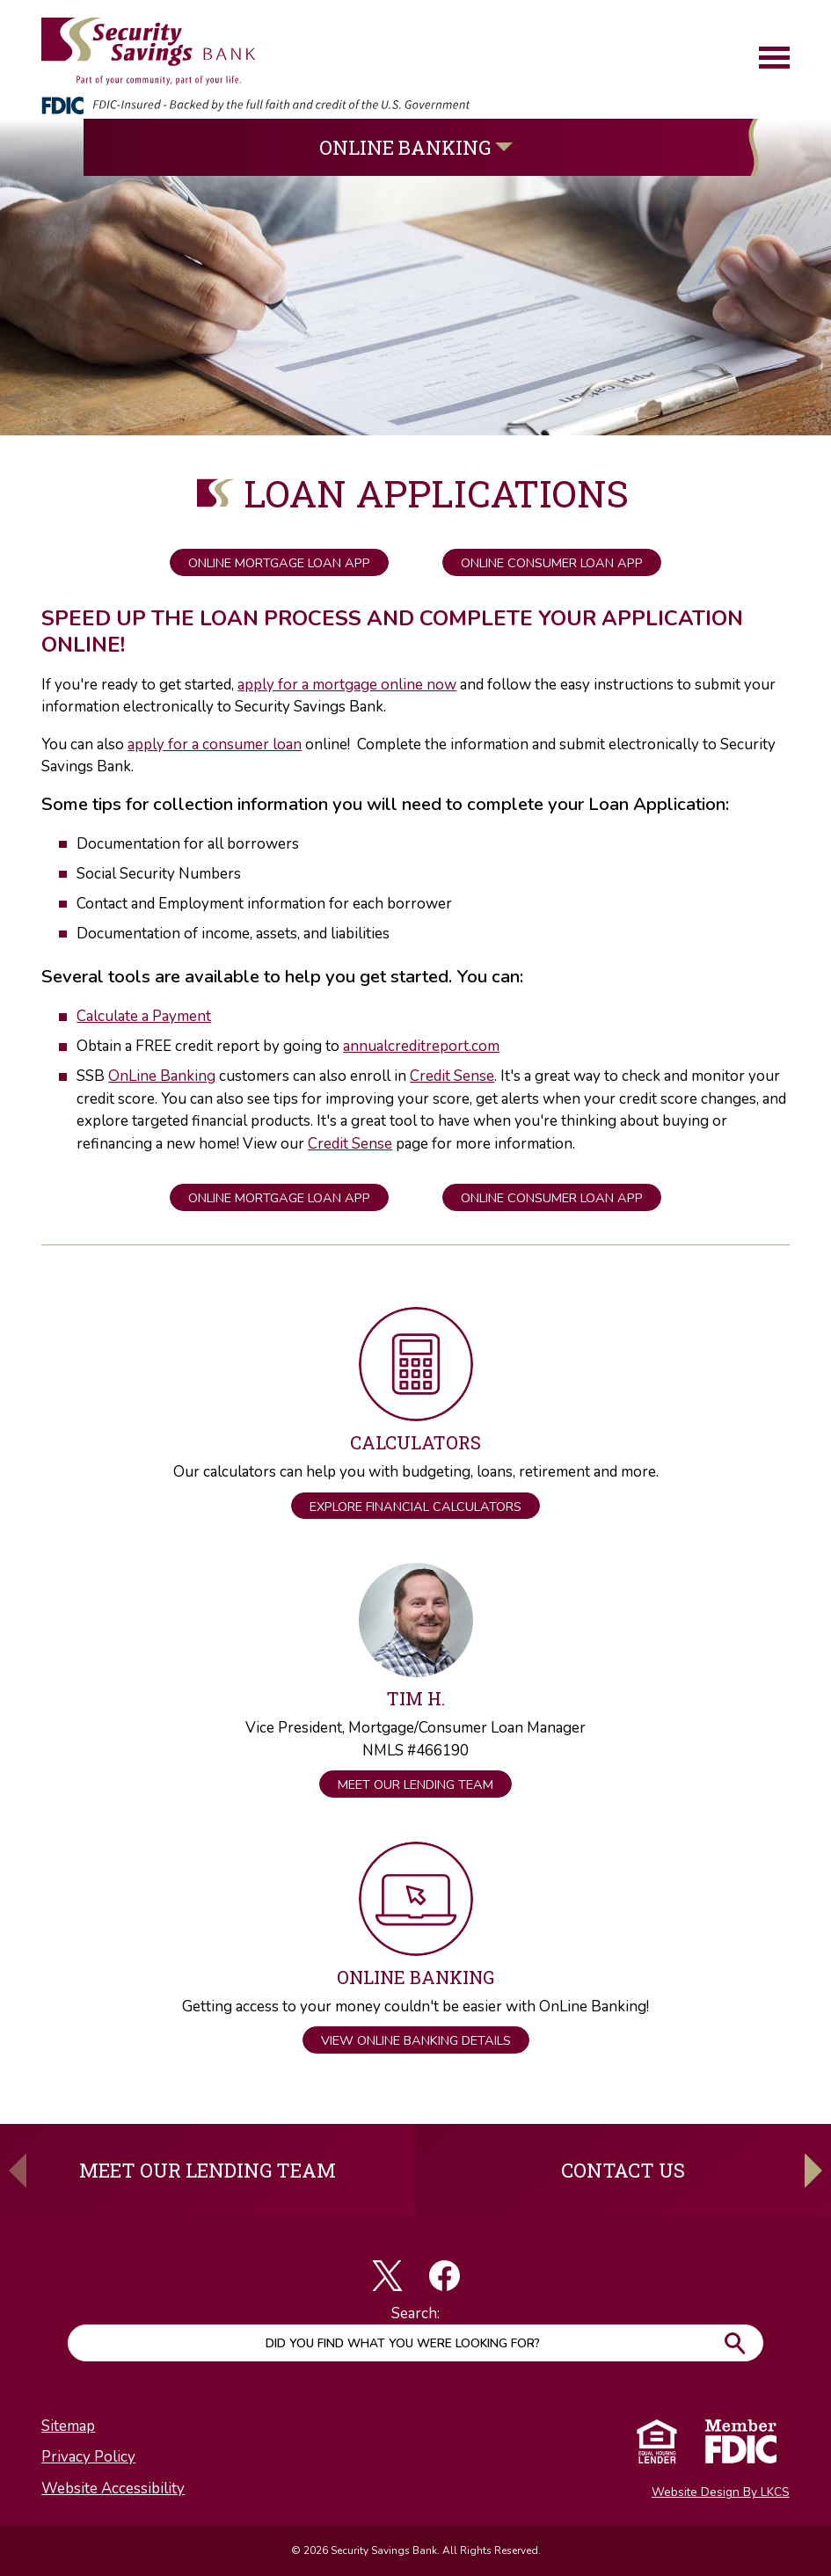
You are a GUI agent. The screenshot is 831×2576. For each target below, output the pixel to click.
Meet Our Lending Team (415, 1784)
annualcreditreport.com (421, 1046)
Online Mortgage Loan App (279, 563)
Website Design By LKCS (721, 2492)
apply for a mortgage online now (346, 685)
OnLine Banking (161, 1076)
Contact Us (623, 2170)
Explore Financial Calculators (415, 1506)
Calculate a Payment (144, 1016)
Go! (734, 2343)
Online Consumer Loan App (552, 563)
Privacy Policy (88, 2457)
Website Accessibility (113, 2488)
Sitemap (68, 2426)
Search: (415, 2313)
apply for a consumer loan (215, 744)
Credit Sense (452, 1076)
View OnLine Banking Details (416, 2040)
